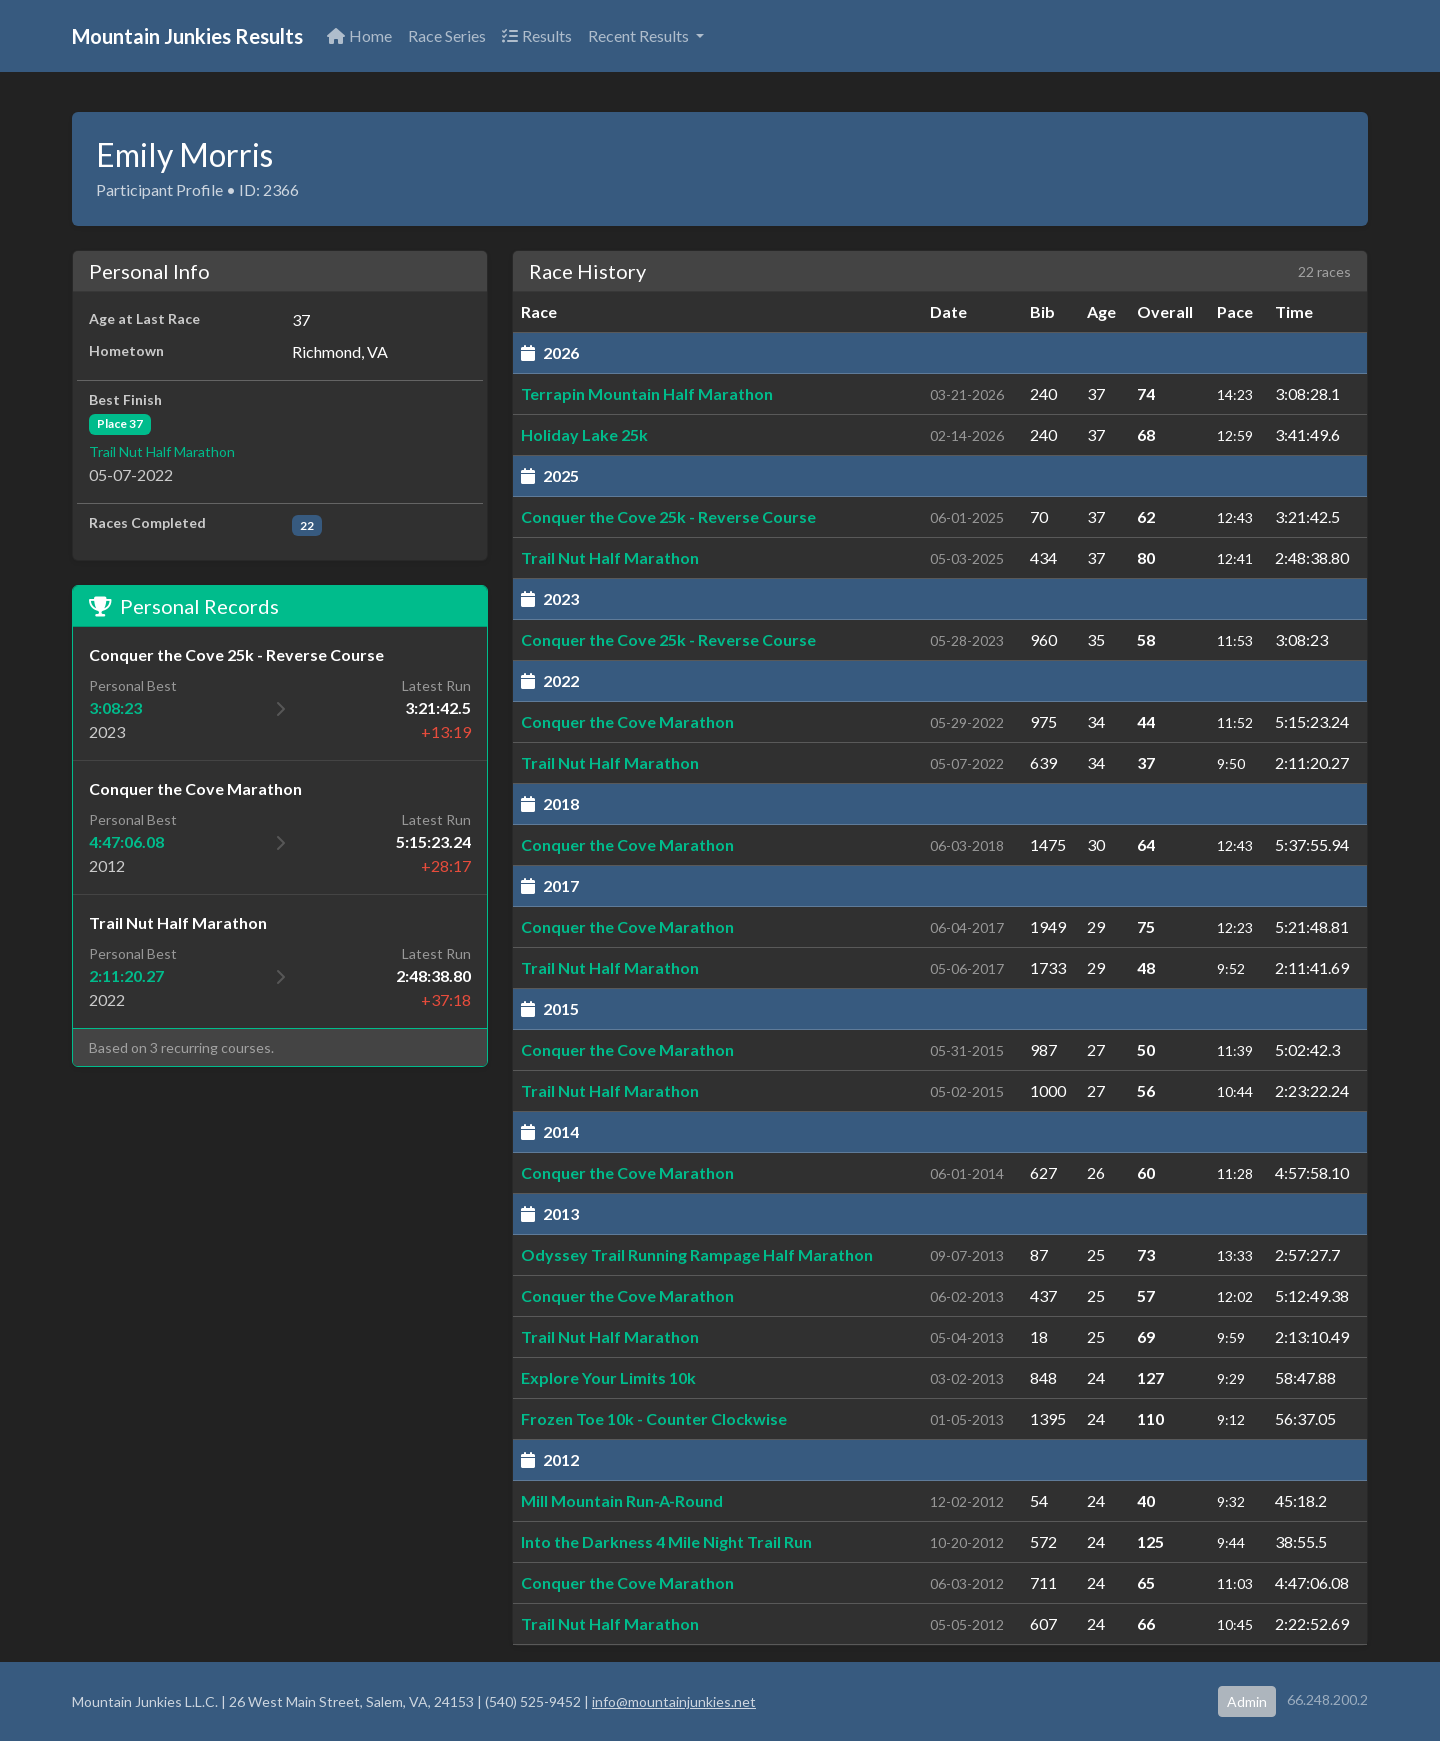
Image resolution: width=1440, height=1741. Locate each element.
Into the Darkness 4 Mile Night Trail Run (666, 1541)
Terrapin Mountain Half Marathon (647, 393)
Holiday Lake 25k (584, 434)
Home (359, 35)
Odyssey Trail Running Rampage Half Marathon (697, 1254)
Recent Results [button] (640, 35)
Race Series (447, 35)
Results (537, 35)
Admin (1247, 1701)
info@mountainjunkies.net (674, 1701)
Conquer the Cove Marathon (627, 721)
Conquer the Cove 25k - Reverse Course (668, 516)
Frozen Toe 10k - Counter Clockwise (654, 1418)
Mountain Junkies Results (187, 36)
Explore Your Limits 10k (608, 1377)
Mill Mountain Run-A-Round (622, 1500)
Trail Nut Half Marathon (162, 451)
